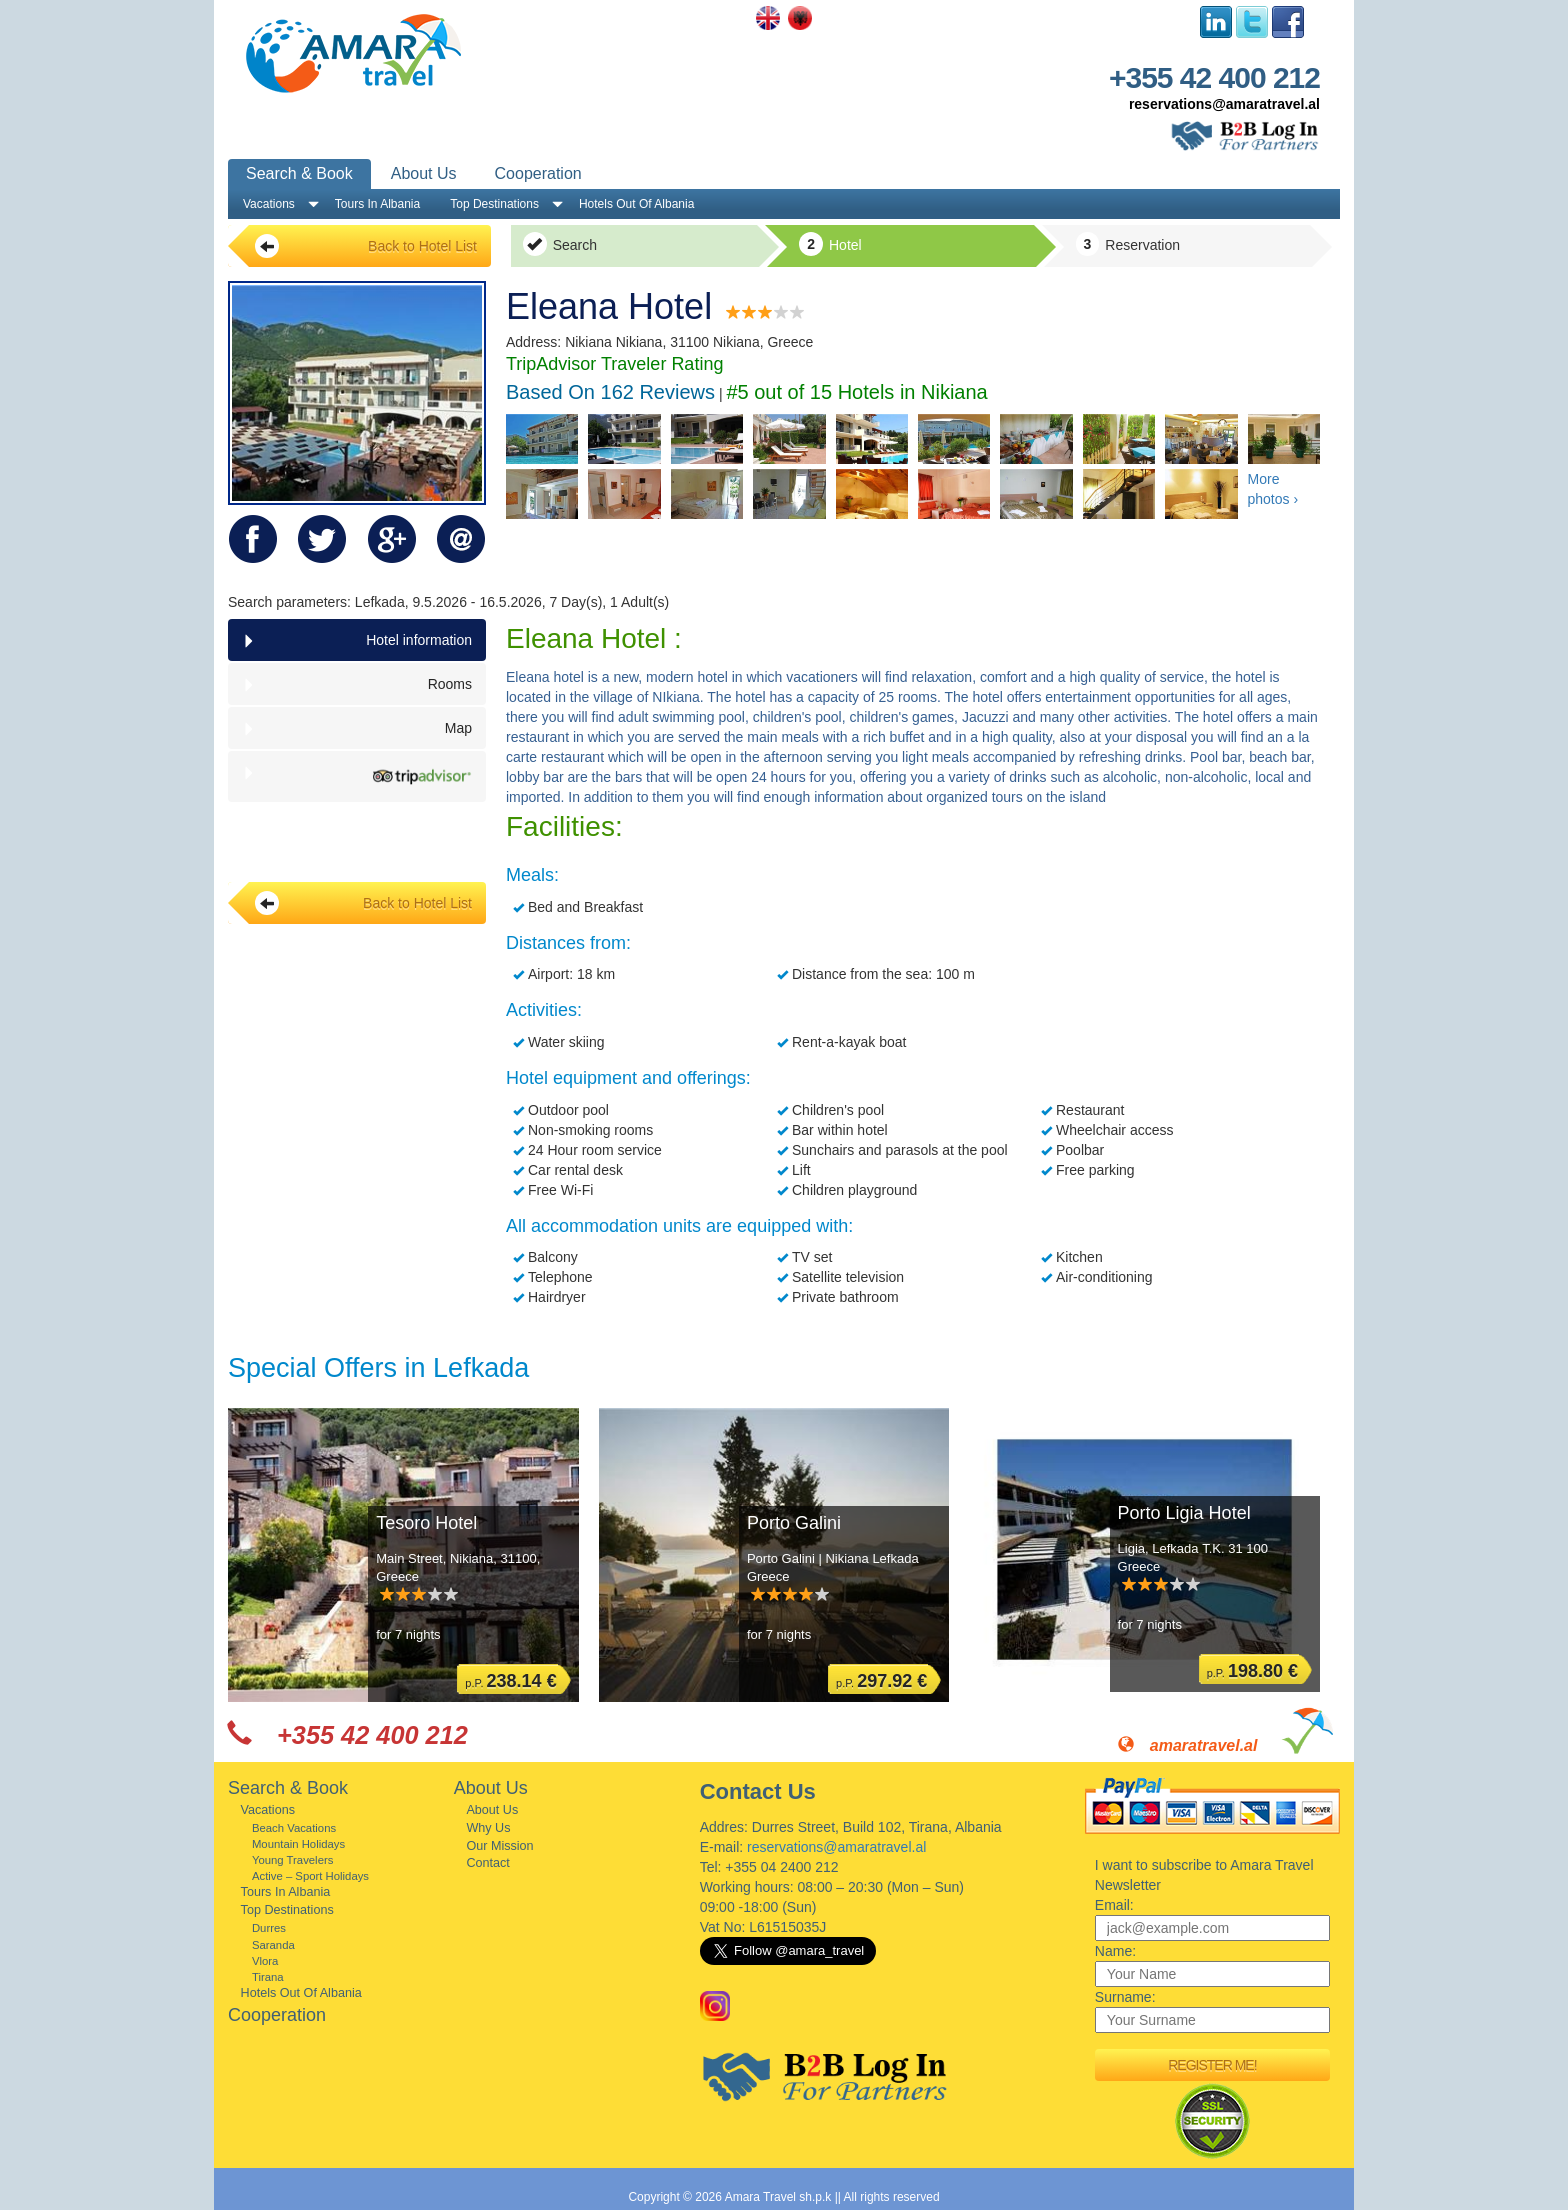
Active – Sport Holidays (310, 1876)
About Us (424, 173)
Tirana (268, 1977)
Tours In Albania (377, 204)
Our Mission (499, 1846)
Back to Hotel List (366, 246)
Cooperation (538, 173)
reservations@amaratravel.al (1224, 104)
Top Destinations (494, 204)
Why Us (488, 1828)
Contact (487, 1863)
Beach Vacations (294, 1828)
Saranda (273, 1945)
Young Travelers (292, 1860)
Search (560, 244)
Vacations (269, 204)
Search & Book (299, 173)
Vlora (265, 1961)
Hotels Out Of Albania (636, 204)
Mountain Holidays (298, 1844)
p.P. (510, 1681)
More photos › (1273, 489)
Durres (269, 1928)
